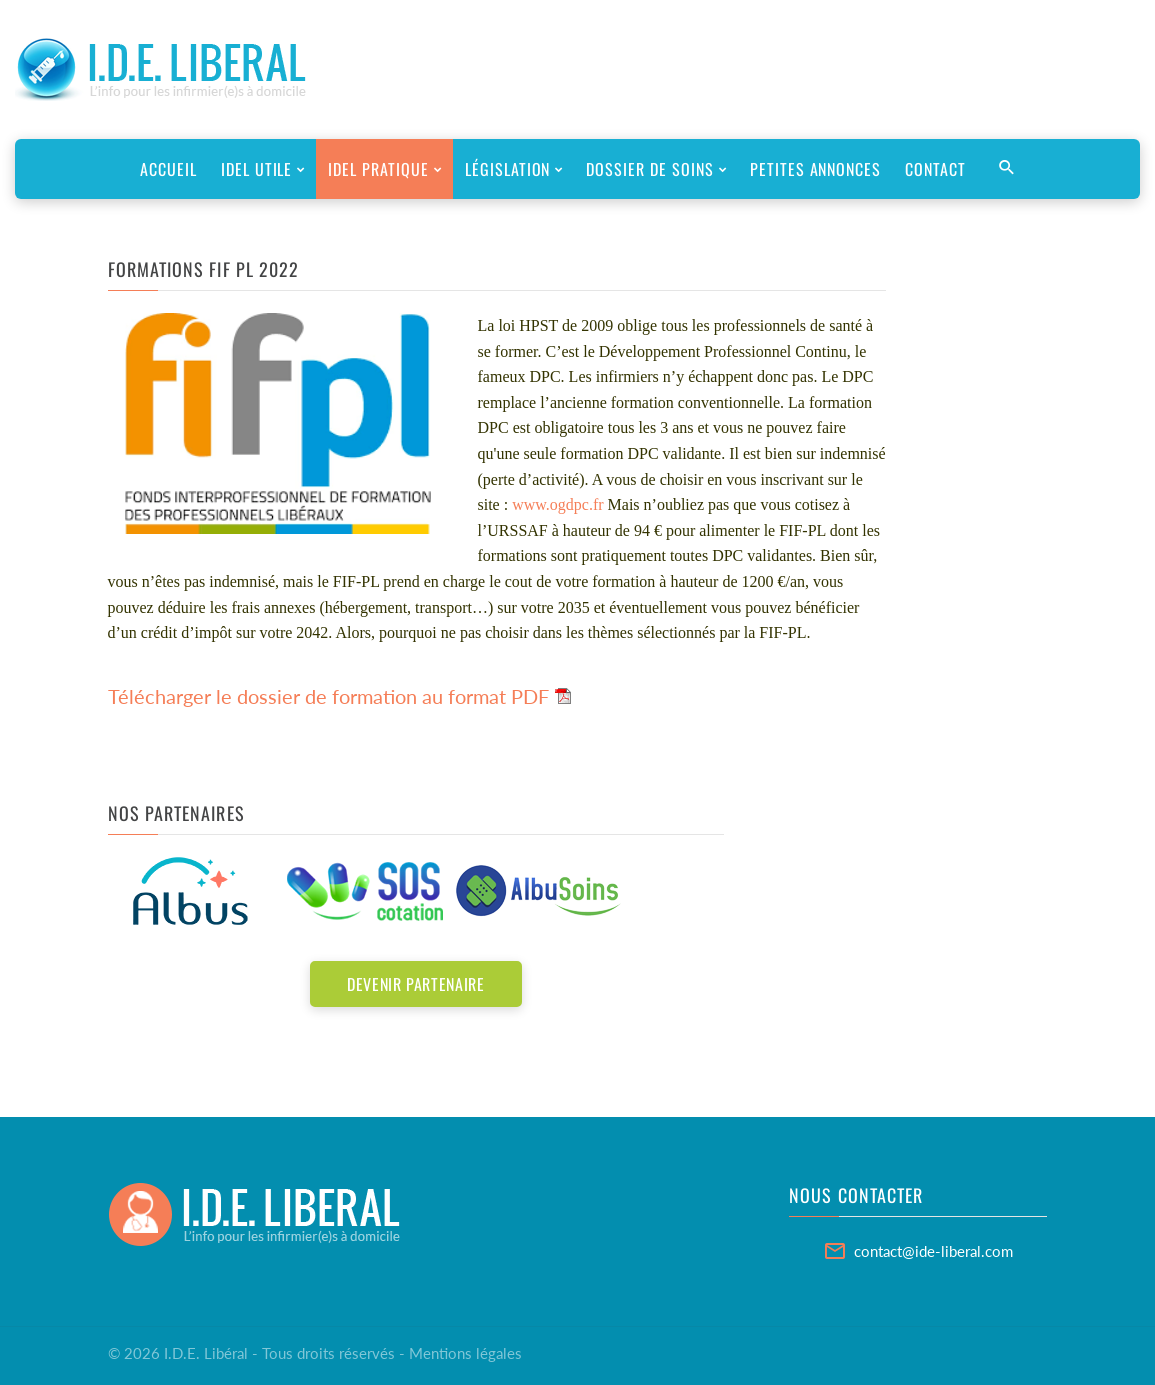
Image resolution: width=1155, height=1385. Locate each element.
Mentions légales (465, 1353)
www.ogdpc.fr (557, 504)
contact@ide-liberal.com (933, 1251)
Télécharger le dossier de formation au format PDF (328, 696)
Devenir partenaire (416, 984)
